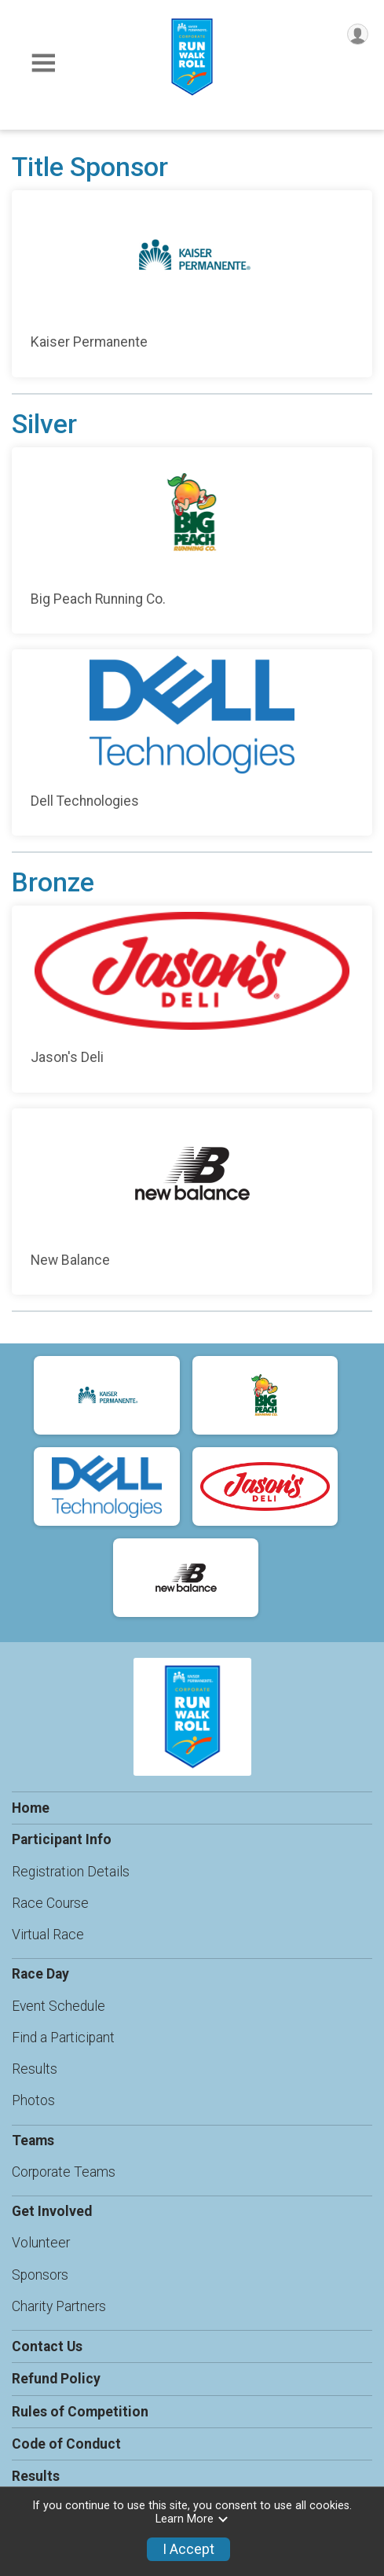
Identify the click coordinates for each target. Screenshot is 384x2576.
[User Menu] (357, 34)
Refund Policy (56, 2379)
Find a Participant (63, 2037)
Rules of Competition (80, 2412)
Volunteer (41, 2243)
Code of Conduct (66, 2444)
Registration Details (71, 1872)
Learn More (192, 2519)
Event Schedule (58, 2006)
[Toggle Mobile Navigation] (43, 63)
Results (34, 2069)
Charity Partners (59, 2306)
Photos (33, 2100)
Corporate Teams (63, 2172)
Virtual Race (48, 1934)
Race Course (50, 1903)
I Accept (188, 2549)
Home (30, 1808)
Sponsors (40, 2275)
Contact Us (47, 2346)
